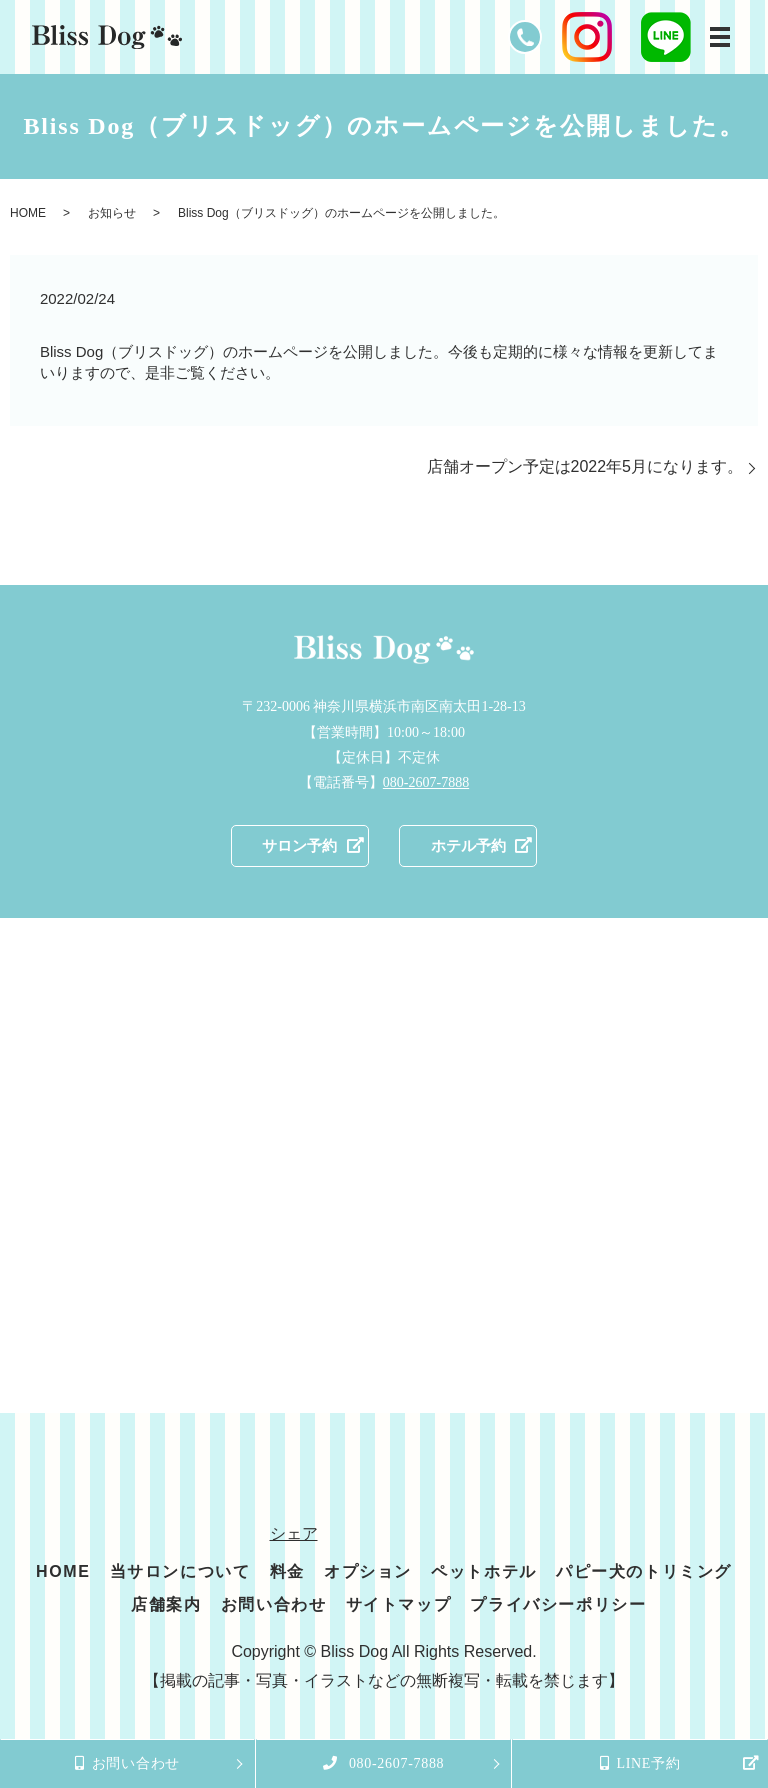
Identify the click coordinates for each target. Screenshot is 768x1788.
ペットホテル (484, 1572)
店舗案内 (166, 1606)
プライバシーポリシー (558, 1606)
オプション (368, 1572)
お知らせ (112, 213)
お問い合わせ (274, 1606)
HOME (28, 213)
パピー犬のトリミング (644, 1572)
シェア (294, 1534)
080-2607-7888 (426, 782)
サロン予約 (296, 846)
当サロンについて (180, 1572)
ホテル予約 (472, 846)
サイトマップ (399, 1606)
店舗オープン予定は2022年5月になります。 (585, 466)
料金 (287, 1572)
